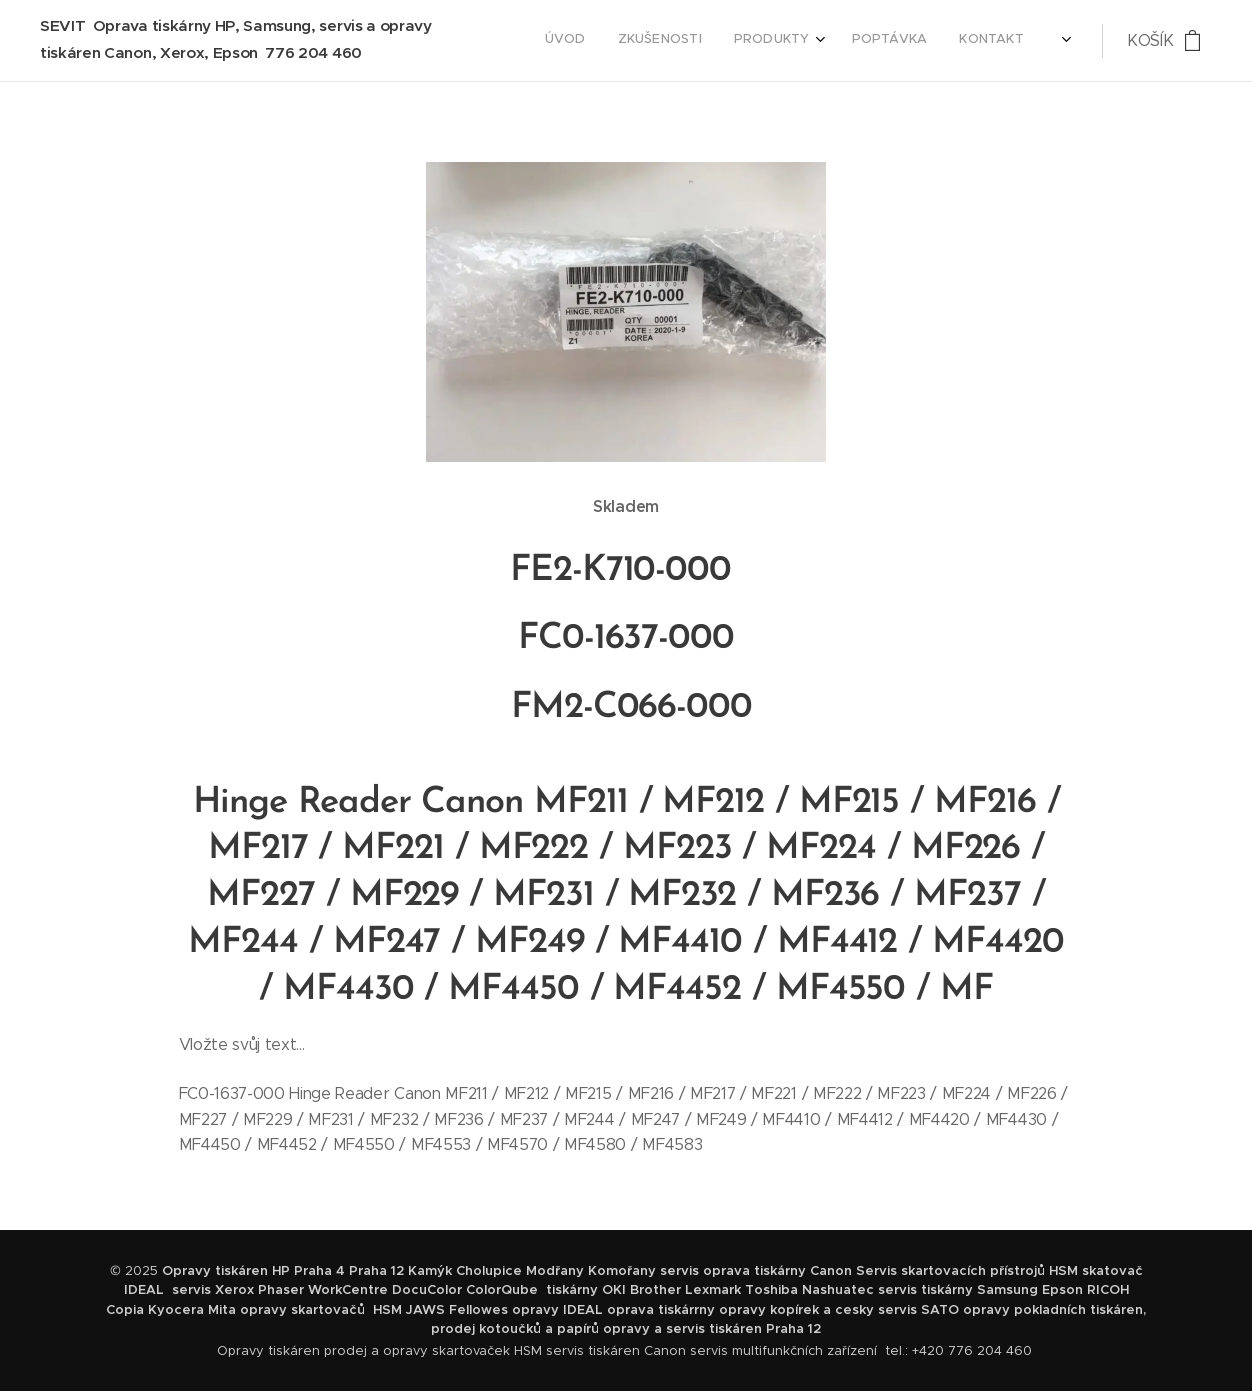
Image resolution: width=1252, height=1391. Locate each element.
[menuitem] (901, 41)
